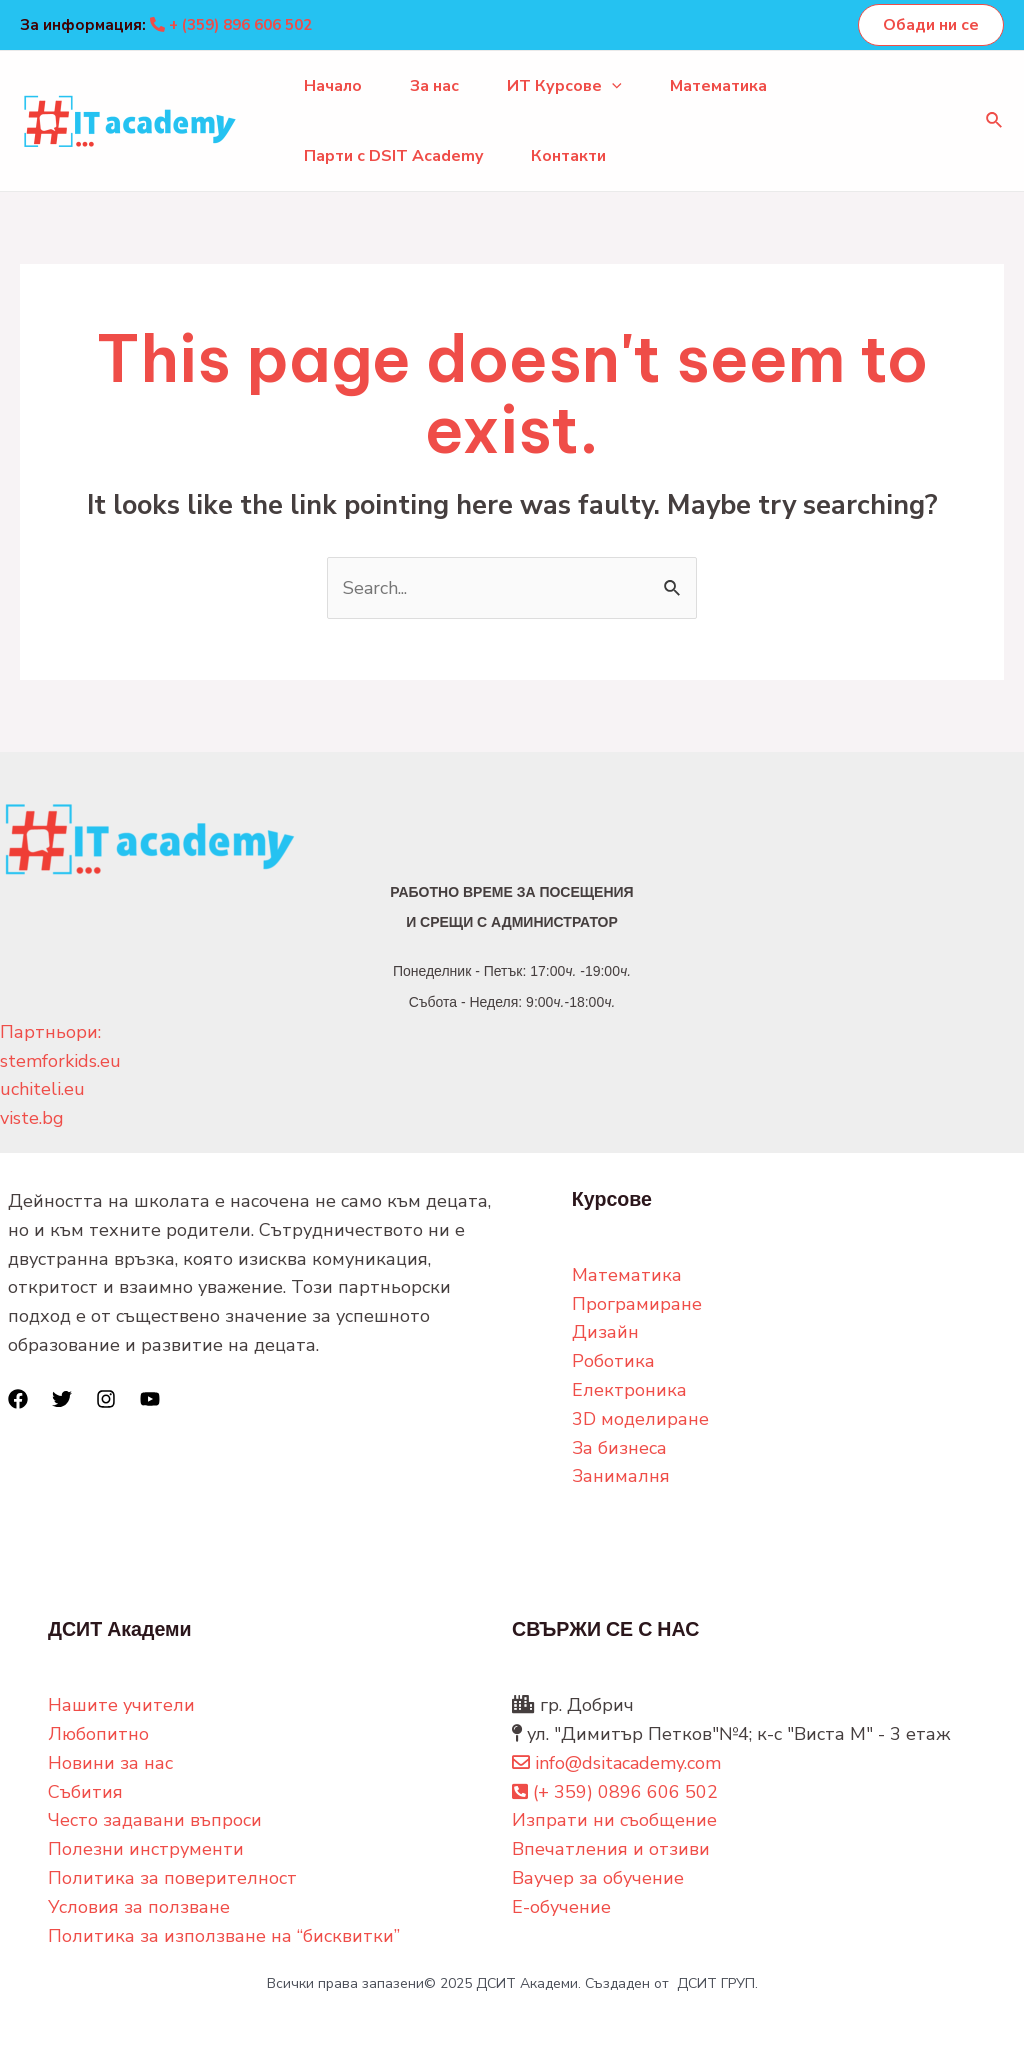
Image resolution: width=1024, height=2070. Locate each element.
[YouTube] (150, 1399)
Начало (333, 86)
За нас (434, 86)
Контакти (568, 156)
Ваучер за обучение (598, 1878)
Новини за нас (110, 1763)
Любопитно (98, 1734)
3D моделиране (640, 1419)
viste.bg (32, 1118)
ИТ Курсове (564, 86)
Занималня (621, 1476)
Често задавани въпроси (155, 1820)
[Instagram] (106, 1399)
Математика (718, 86)
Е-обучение (561, 1907)
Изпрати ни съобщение (614, 1820)
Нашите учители (121, 1705)
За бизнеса (619, 1448)
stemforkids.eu (60, 1061)
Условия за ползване (139, 1907)
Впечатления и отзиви (611, 1849)
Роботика (613, 1361)
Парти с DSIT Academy (393, 156)
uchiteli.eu (42, 1089)
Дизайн (605, 1332)
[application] (612, 86)
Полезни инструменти (146, 1849)
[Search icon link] (995, 121)
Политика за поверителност (172, 1878)
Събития (85, 1792)
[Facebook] (18, 1399)
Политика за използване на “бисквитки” (224, 1936)
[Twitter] (62, 1399)
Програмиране (637, 1304)
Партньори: (50, 1032)
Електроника (629, 1390)
